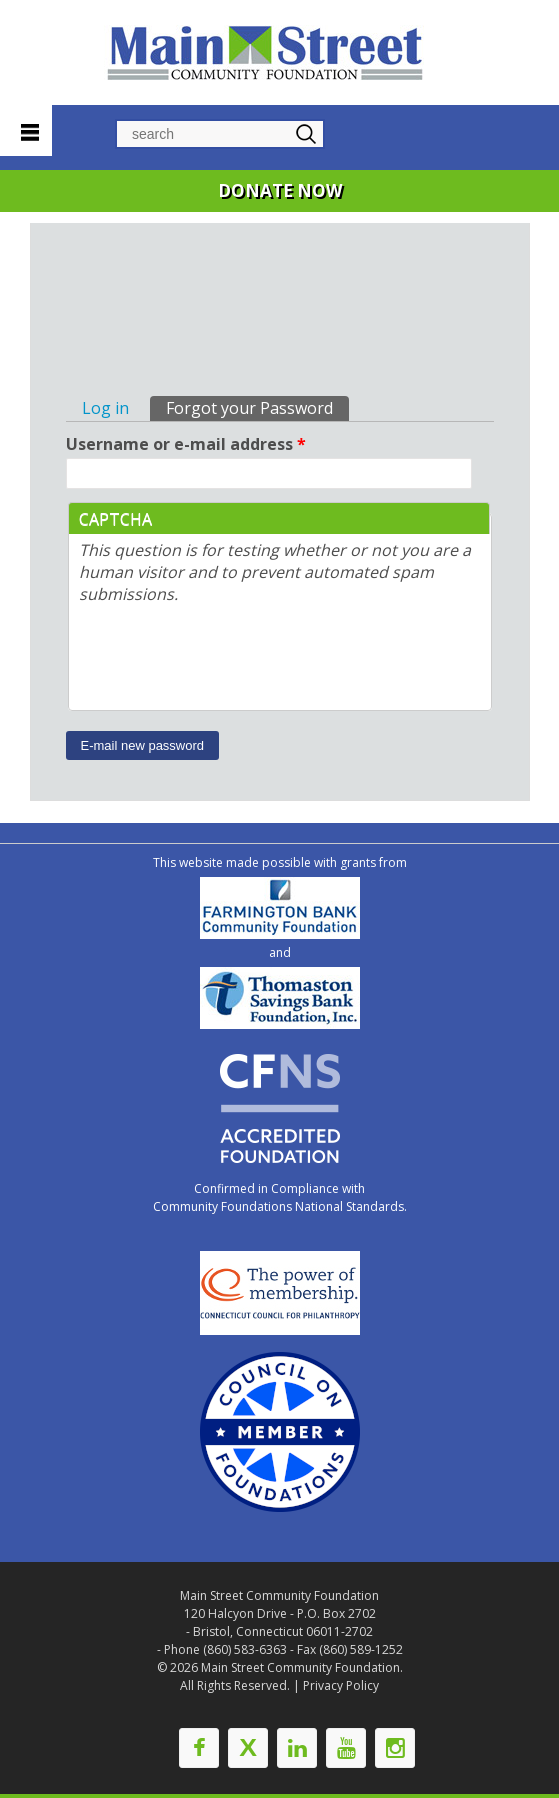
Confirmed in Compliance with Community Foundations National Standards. (280, 1197)
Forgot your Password (257, 407)
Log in (105, 408)
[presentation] (231, 661)
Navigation (26, 128)
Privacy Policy (341, 1685)
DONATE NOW (280, 190)
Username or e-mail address (186, 444)
